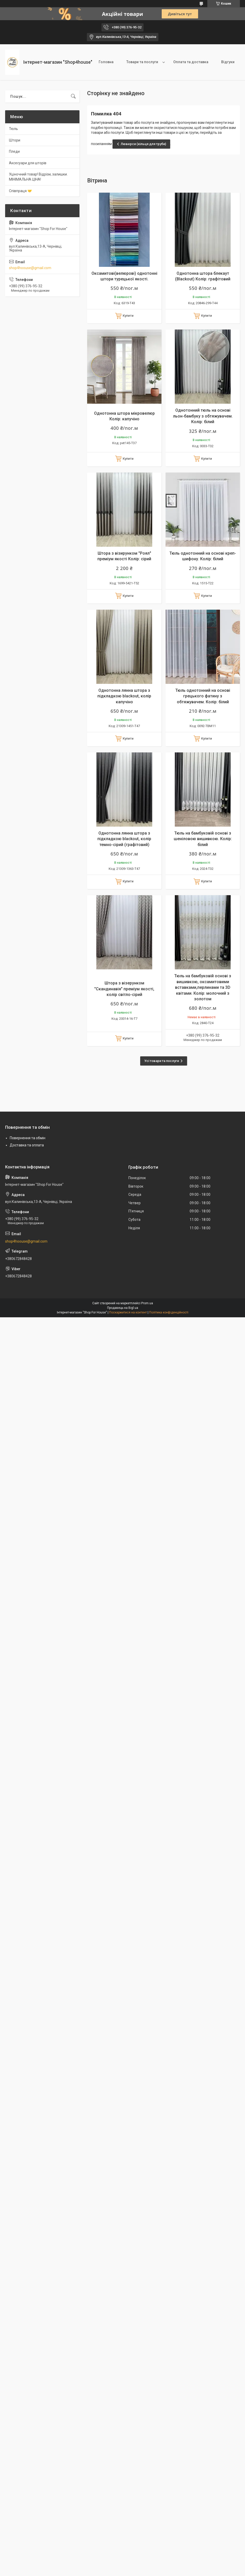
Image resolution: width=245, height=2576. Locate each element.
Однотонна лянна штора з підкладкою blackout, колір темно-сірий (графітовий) (124, 839)
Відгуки (227, 62)
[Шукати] (73, 96)
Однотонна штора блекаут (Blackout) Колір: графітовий (202, 276)
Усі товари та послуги (161, 1061)
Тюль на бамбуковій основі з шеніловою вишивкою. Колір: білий (203, 839)
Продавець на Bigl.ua (122, 1308)
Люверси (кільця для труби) (143, 144)
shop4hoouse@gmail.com (30, 268)
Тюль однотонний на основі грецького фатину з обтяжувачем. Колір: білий (202, 696)
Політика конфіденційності (168, 1312)
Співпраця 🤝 (20, 191)
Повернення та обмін (27, 1138)
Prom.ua (147, 1303)
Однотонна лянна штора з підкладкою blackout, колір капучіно (124, 696)
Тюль (13, 129)
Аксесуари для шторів (27, 163)
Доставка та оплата (27, 1145)
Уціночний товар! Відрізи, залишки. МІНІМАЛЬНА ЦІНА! (38, 176)
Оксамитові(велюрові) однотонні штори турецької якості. (124, 276)
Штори (14, 140)
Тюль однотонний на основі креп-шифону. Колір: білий (202, 556)
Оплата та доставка (190, 62)
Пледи (14, 151)
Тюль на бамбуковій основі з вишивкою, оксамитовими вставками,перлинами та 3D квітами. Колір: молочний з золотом (202, 987)
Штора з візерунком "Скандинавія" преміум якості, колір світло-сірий (124, 989)
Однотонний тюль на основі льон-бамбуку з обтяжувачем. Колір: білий (203, 416)
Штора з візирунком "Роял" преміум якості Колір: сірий (124, 556)
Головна (106, 62)
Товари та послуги (142, 62)
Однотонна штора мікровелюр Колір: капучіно (124, 416)
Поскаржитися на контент (128, 1312)
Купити (128, 315)
